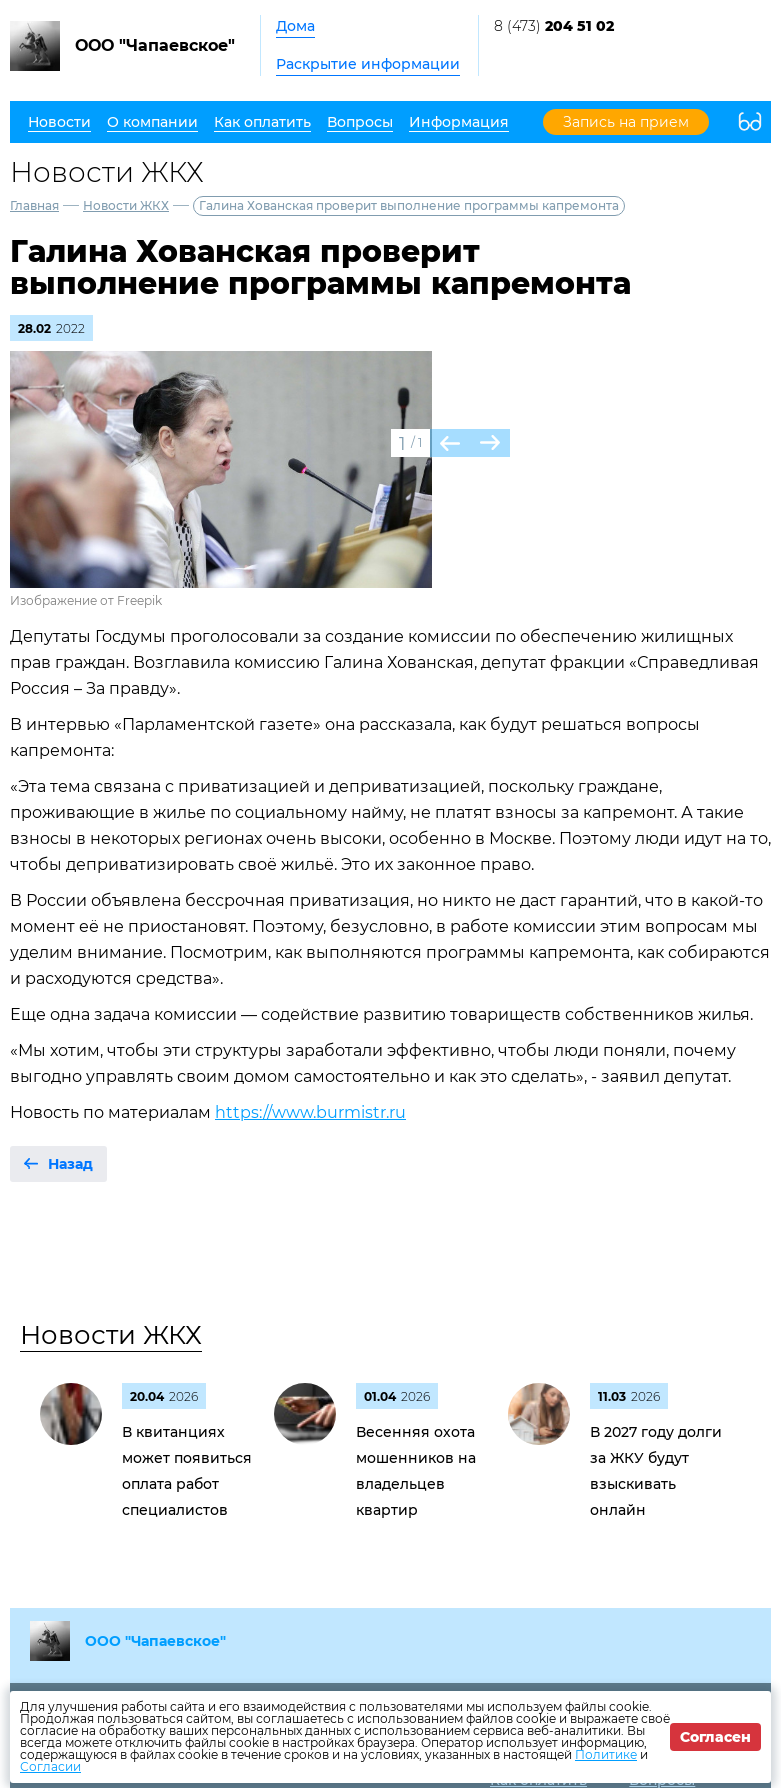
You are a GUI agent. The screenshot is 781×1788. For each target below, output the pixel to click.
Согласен (715, 1737)
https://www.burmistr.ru (310, 1112)
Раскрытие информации (368, 64)
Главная (34, 205)
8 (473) (554, 26)
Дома (295, 26)
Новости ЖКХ (126, 205)
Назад (70, 1164)
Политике (606, 1754)
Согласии (50, 1766)
